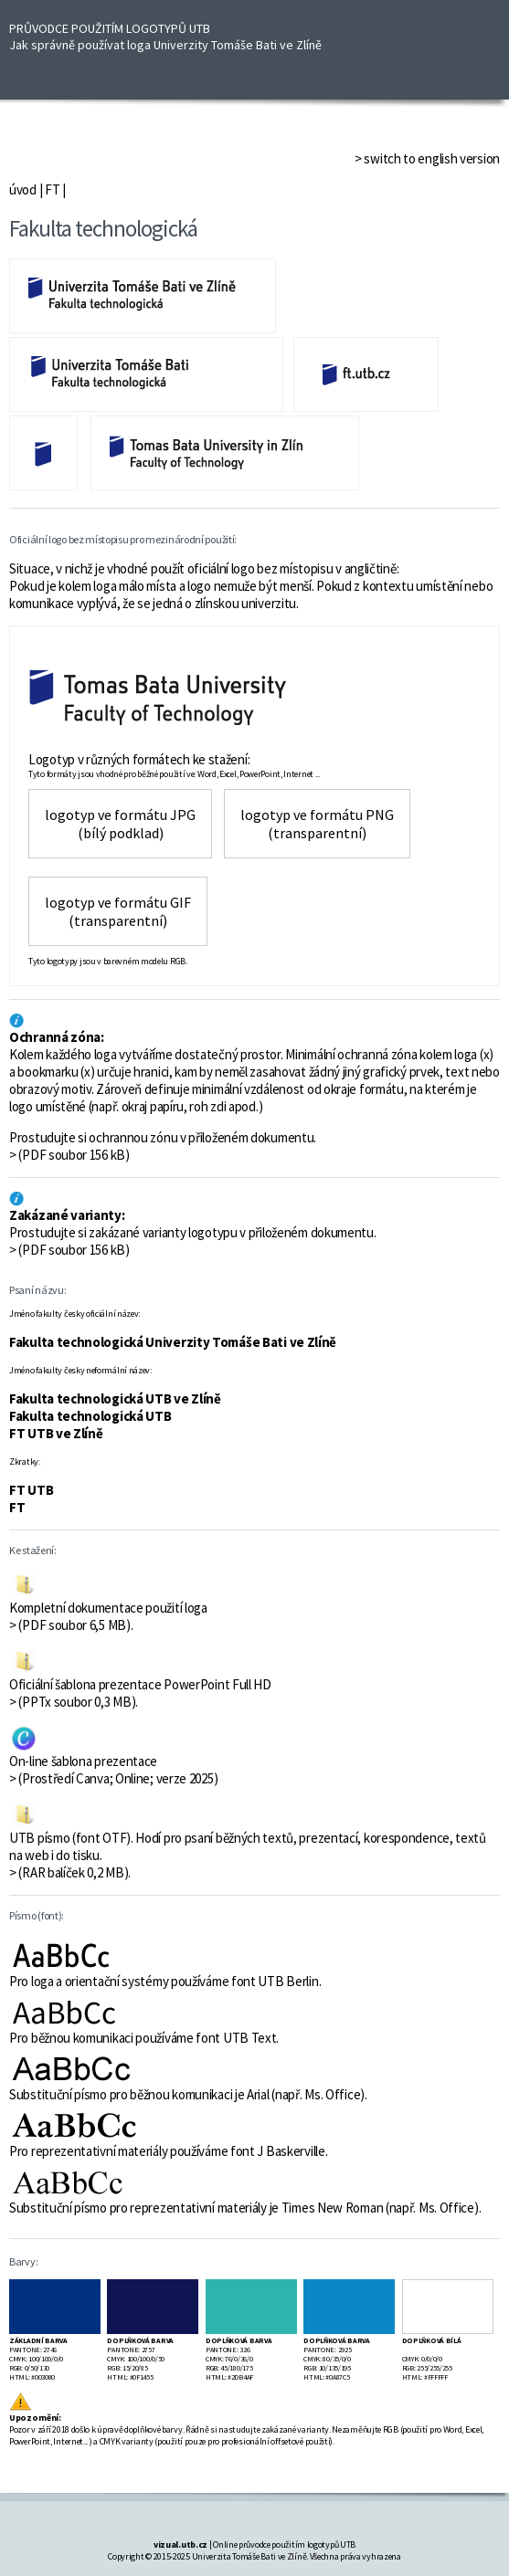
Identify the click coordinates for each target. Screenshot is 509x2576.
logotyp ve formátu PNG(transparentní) (317, 823)
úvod (23, 189)
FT (52, 189)
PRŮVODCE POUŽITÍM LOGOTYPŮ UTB (165, 36)
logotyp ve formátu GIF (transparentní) (118, 911)
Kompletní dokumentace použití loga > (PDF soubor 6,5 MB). (108, 1616)
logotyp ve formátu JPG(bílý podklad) (120, 823)
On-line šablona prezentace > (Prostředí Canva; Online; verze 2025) (113, 1769)
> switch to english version (427, 158)
